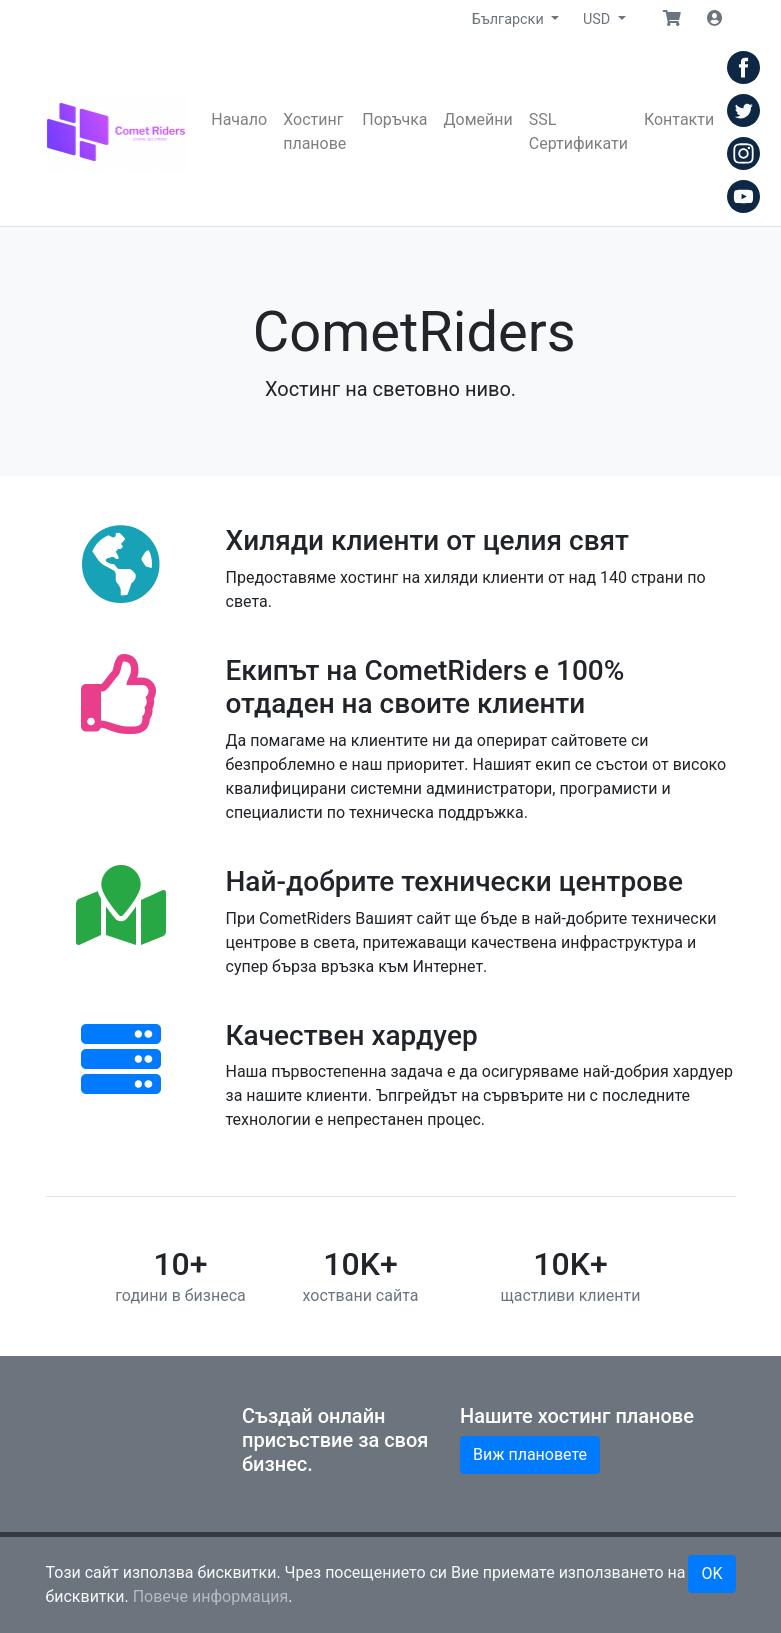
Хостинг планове (314, 131)
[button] (672, 19)
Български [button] (509, 19)
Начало (239, 119)
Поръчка (394, 119)
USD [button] (598, 19)
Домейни (478, 119)
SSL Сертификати (578, 131)
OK (711, 1573)
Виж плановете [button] (530, 1454)
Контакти (679, 119)
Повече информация (211, 1596)
